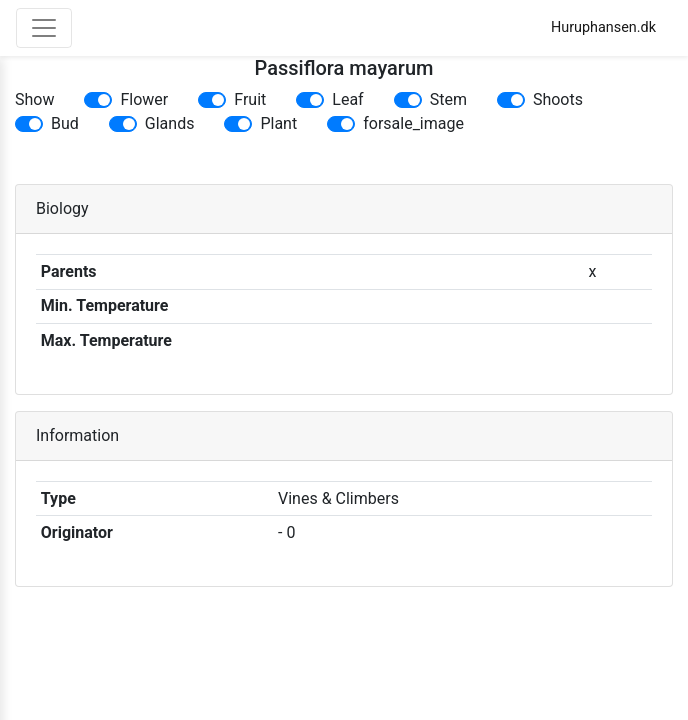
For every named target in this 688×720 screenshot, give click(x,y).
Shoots (558, 99)
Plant (278, 123)
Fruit (250, 99)
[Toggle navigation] (44, 28)
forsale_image (413, 123)
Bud (65, 123)
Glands (170, 123)
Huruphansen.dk (603, 27)
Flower (144, 99)
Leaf (347, 99)
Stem (448, 99)
